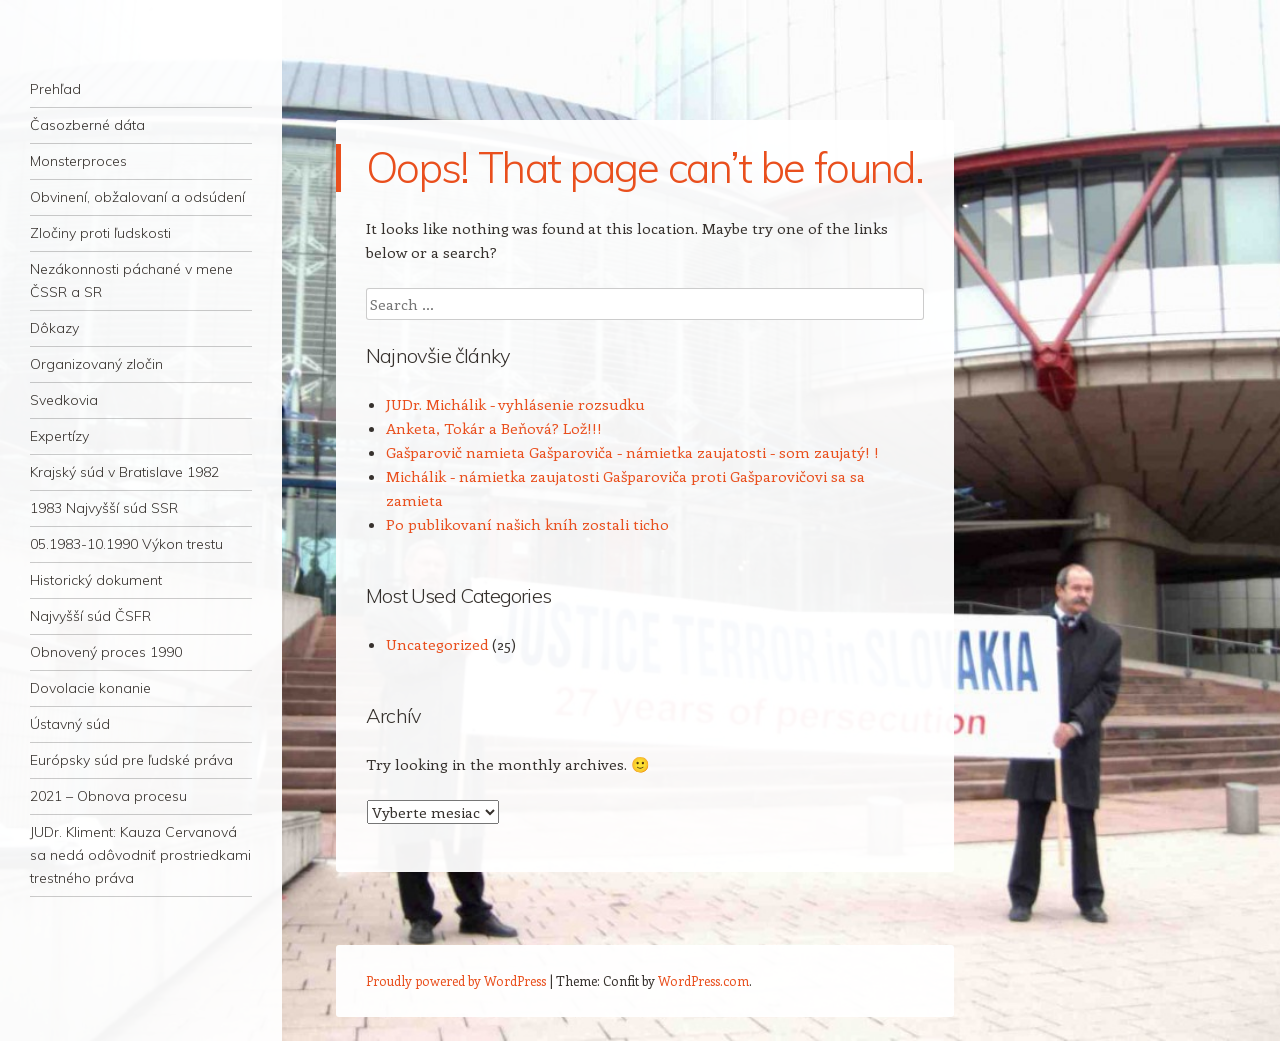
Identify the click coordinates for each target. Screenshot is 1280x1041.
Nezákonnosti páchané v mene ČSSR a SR (131, 280)
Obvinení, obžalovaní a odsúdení (137, 197)
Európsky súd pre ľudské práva (131, 760)
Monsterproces (78, 161)
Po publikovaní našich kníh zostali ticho (527, 524)
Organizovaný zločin (96, 364)
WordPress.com (703, 980)
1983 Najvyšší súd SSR (104, 508)
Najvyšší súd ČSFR (90, 616)
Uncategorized (437, 644)
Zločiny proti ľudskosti (100, 233)
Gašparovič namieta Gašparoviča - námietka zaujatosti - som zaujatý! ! (632, 452)
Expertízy (59, 436)
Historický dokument (96, 580)
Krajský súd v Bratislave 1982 (124, 472)
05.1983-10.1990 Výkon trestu (126, 544)
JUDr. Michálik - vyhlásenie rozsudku (515, 404)
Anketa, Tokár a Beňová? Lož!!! (494, 428)
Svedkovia (64, 400)
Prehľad (55, 89)
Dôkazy (54, 328)
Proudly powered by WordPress (456, 980)
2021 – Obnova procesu (108, 796)
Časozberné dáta (87, 125)
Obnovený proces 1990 (106, 652)
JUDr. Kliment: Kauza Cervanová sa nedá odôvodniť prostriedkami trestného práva (140, 855)
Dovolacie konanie (90, 688)
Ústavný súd (70, 724)
